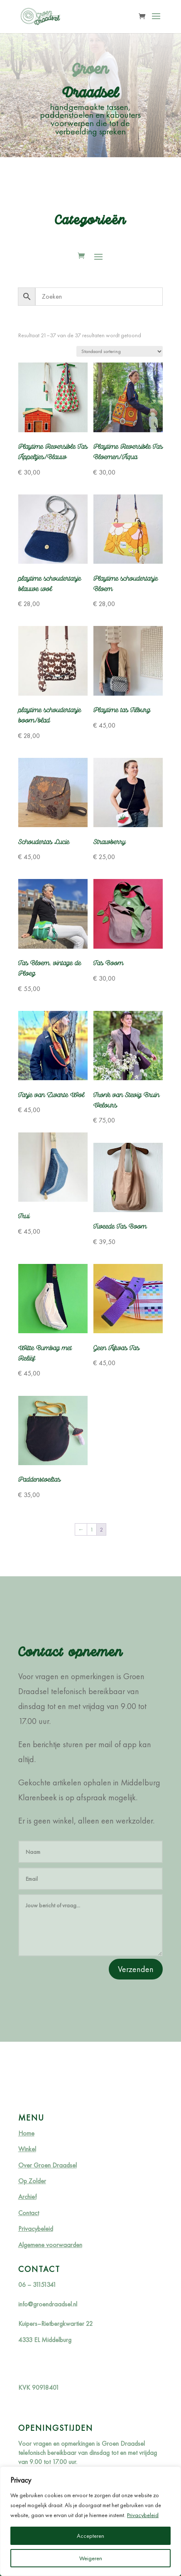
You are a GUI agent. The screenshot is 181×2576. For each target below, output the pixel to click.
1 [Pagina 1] (91, 1529)
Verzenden (136, 1969)
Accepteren (90, 2535)
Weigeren (90, 2558)
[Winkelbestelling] (119, 351)
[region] (90, 2521)
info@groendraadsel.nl (47, 2304)
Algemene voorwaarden (50, 2244)
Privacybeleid (143, 2515)
